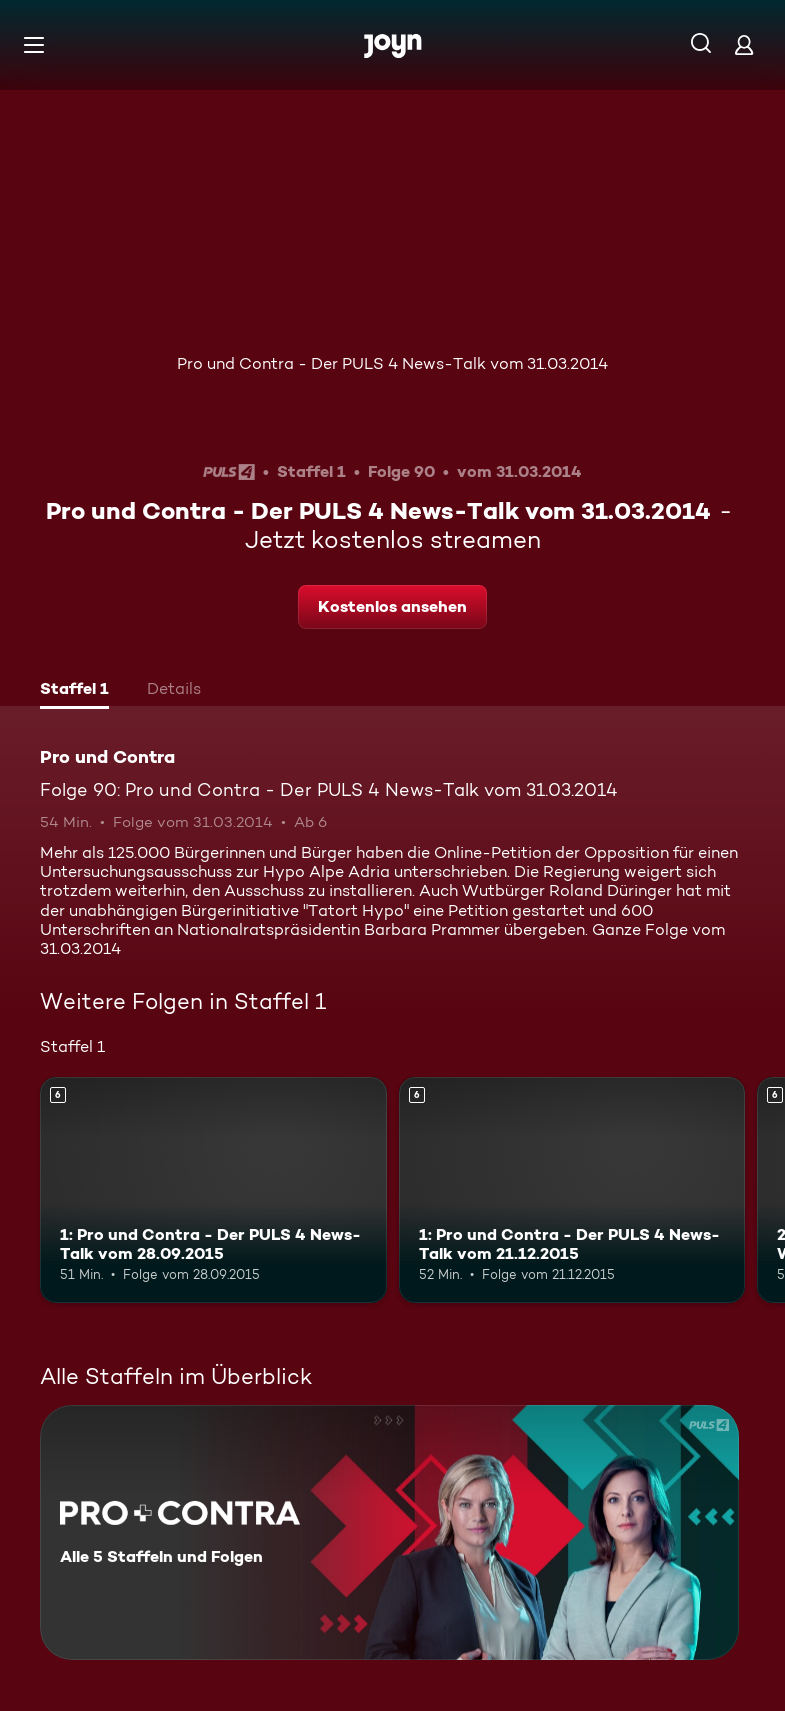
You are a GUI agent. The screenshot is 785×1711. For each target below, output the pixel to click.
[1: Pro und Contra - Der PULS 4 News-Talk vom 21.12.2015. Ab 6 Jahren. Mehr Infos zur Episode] (572, 1189)
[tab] (74, 691)
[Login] (744, 44)
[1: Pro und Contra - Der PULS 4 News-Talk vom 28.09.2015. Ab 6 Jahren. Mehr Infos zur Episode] (213, 1189)
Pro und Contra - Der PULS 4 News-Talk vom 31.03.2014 (392, 363)
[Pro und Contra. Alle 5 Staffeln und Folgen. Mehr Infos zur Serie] (389, 1532)
